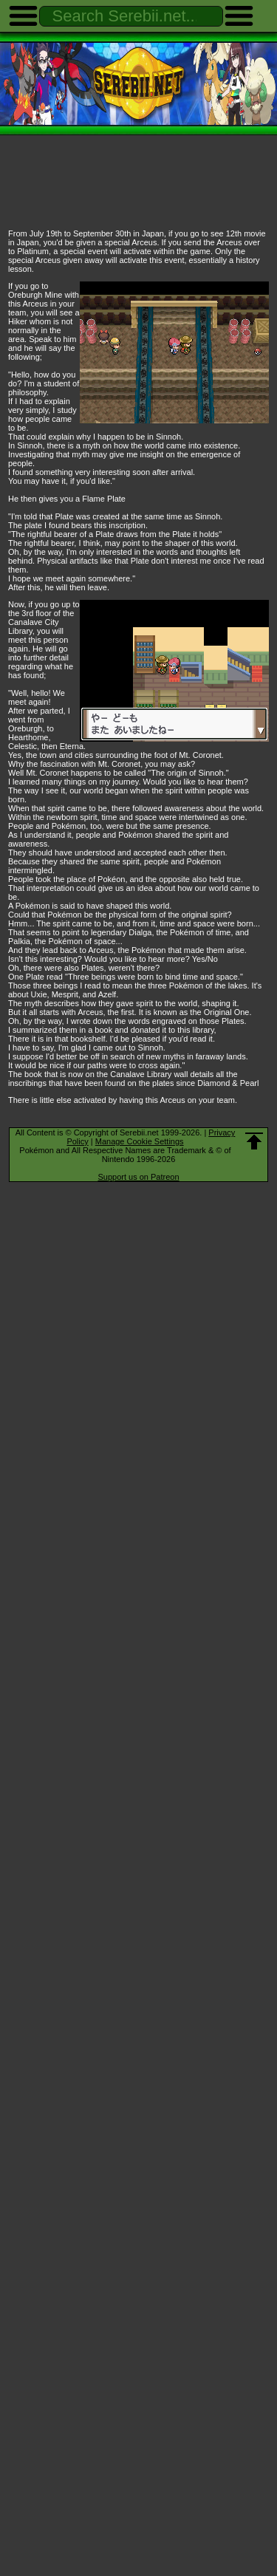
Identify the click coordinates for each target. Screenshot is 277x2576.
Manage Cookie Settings (139, 1141)
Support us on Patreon (138, 1176)
